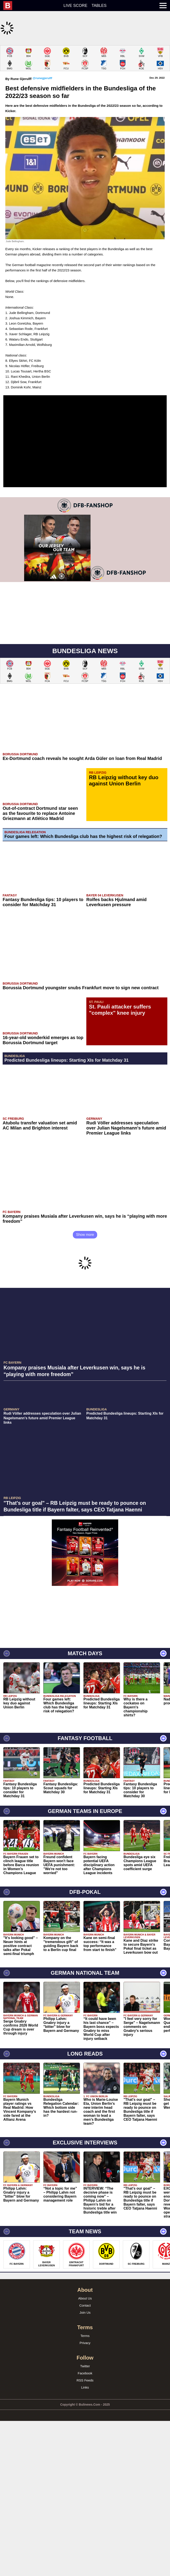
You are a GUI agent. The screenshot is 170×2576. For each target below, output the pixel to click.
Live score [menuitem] (75, 5)
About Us (85, 2422)
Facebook (85, 2497)
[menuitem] (10, 5)
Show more (85, 1359)
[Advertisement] (85, 73)
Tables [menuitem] (99, 5)
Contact (85, 2429)
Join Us (85, 2436)
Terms (85, 2460)
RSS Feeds (85, 2504)
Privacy (84, 2467)
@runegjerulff (42, 136)
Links (85, 2511)
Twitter (85, 2490)
